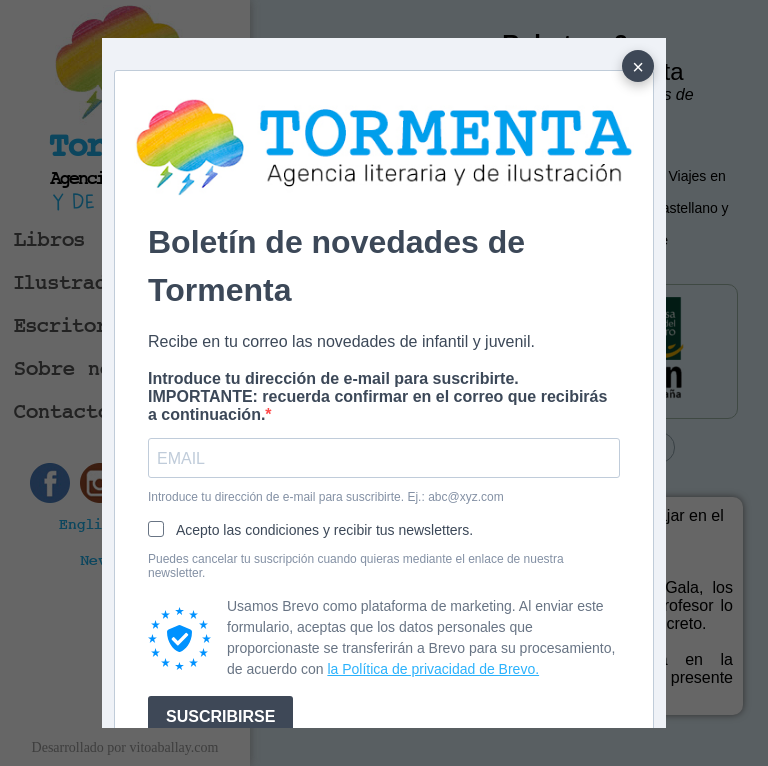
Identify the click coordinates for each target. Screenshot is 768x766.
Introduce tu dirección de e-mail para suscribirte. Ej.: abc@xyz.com (326, 497)
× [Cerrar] (638, 67)
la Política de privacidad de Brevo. (433, 669)
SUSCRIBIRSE (220, 716)
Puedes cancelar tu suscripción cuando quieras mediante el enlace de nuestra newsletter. (356, 566)
